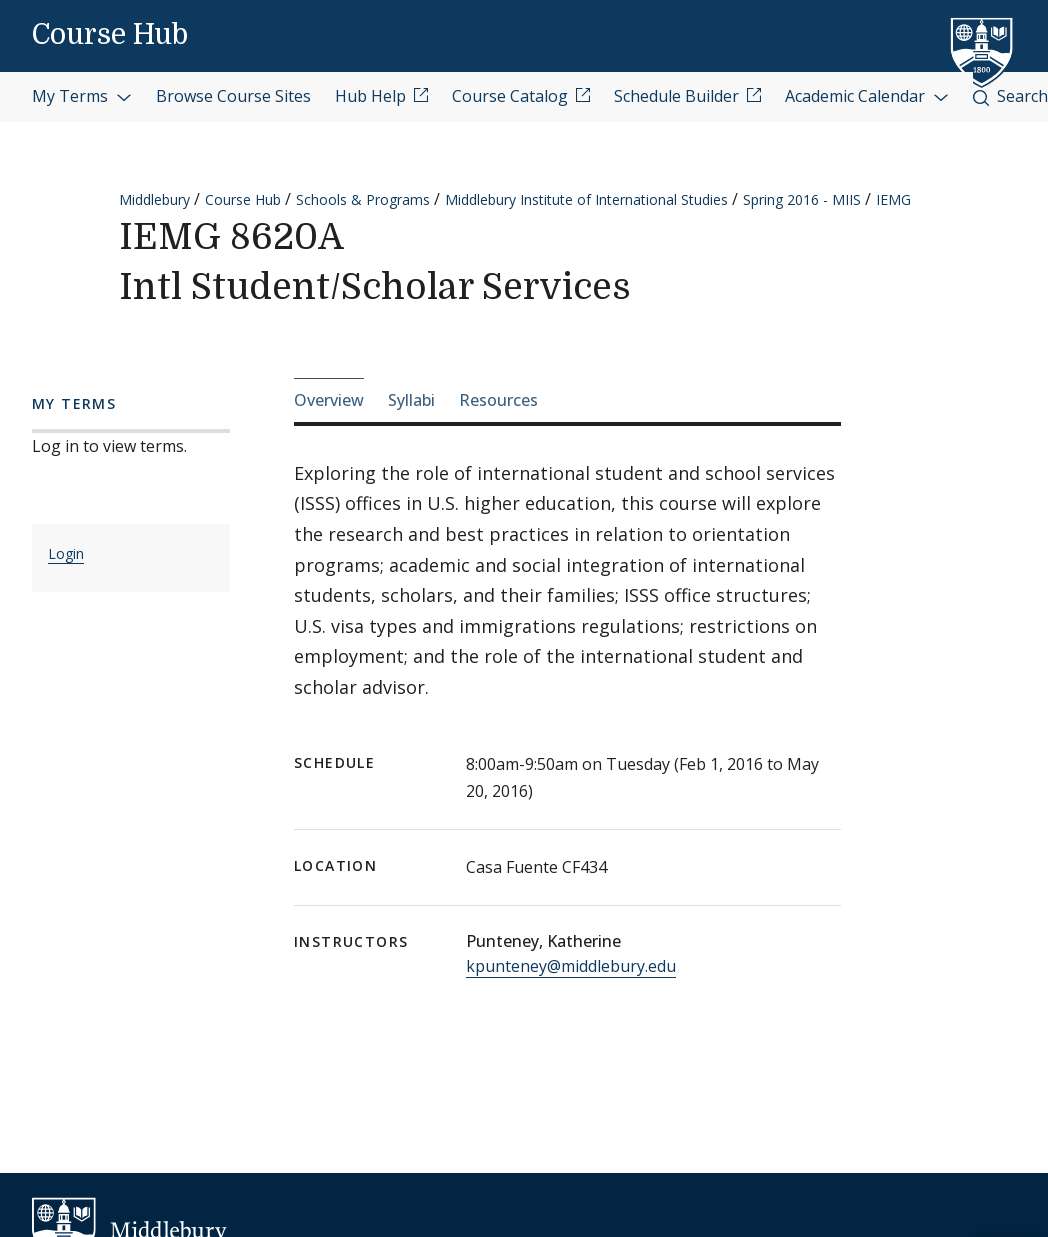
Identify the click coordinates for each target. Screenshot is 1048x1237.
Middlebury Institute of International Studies (586, 199)
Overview (329, 400)
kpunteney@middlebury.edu (571, 966)
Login (66, 553)
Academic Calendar (867, 96)
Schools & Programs (363, 199)
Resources (498, 400)
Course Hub (110, 35)
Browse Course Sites (233, 96)
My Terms (82, 96)
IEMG (893, 199)
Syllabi (411, 400)
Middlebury (154, 199)
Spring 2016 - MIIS (802, 199)
